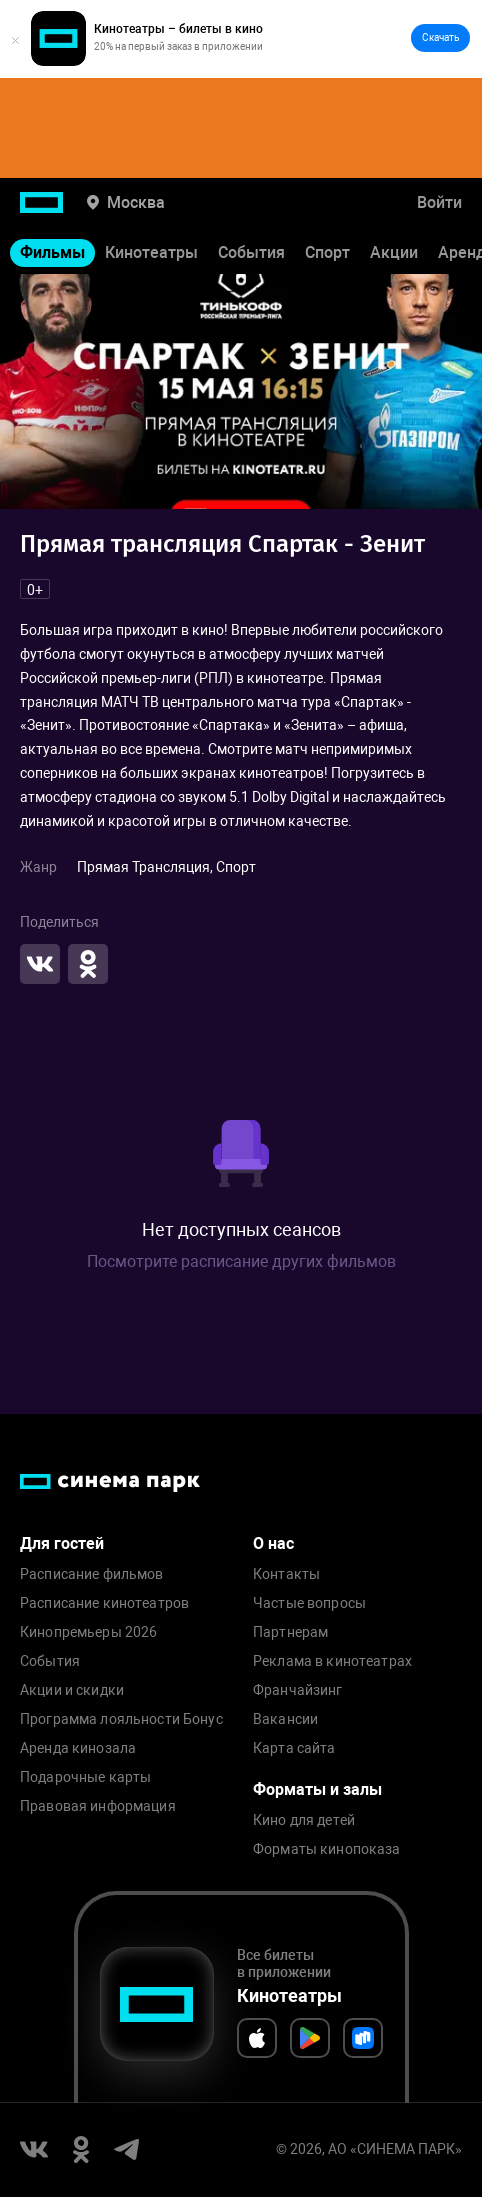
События (251, 252)
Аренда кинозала (78, 1748)
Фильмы (52, 252)
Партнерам (290, 1632)
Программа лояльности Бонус (121, 1719)
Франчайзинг (298, 1690)
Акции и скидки (72, 1690)
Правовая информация (98, 1806)
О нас (273, 1543)
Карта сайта (294, 1748)
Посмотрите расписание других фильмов (241, 1261)
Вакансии (285, 1719)
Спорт (327, 252)
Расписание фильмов (92, 1574)
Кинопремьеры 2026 (88, 1632)
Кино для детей (304, 1820)
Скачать (440, 37)
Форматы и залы (317, 1789)
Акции (394, 252)
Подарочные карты (85, 1777)
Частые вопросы (309, 1603)
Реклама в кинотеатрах (332, 1661)
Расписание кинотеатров (104, 1603)
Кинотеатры (151, 252)
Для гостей (62, 1543)
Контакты (286, 1574)
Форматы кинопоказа (327, 1849)
